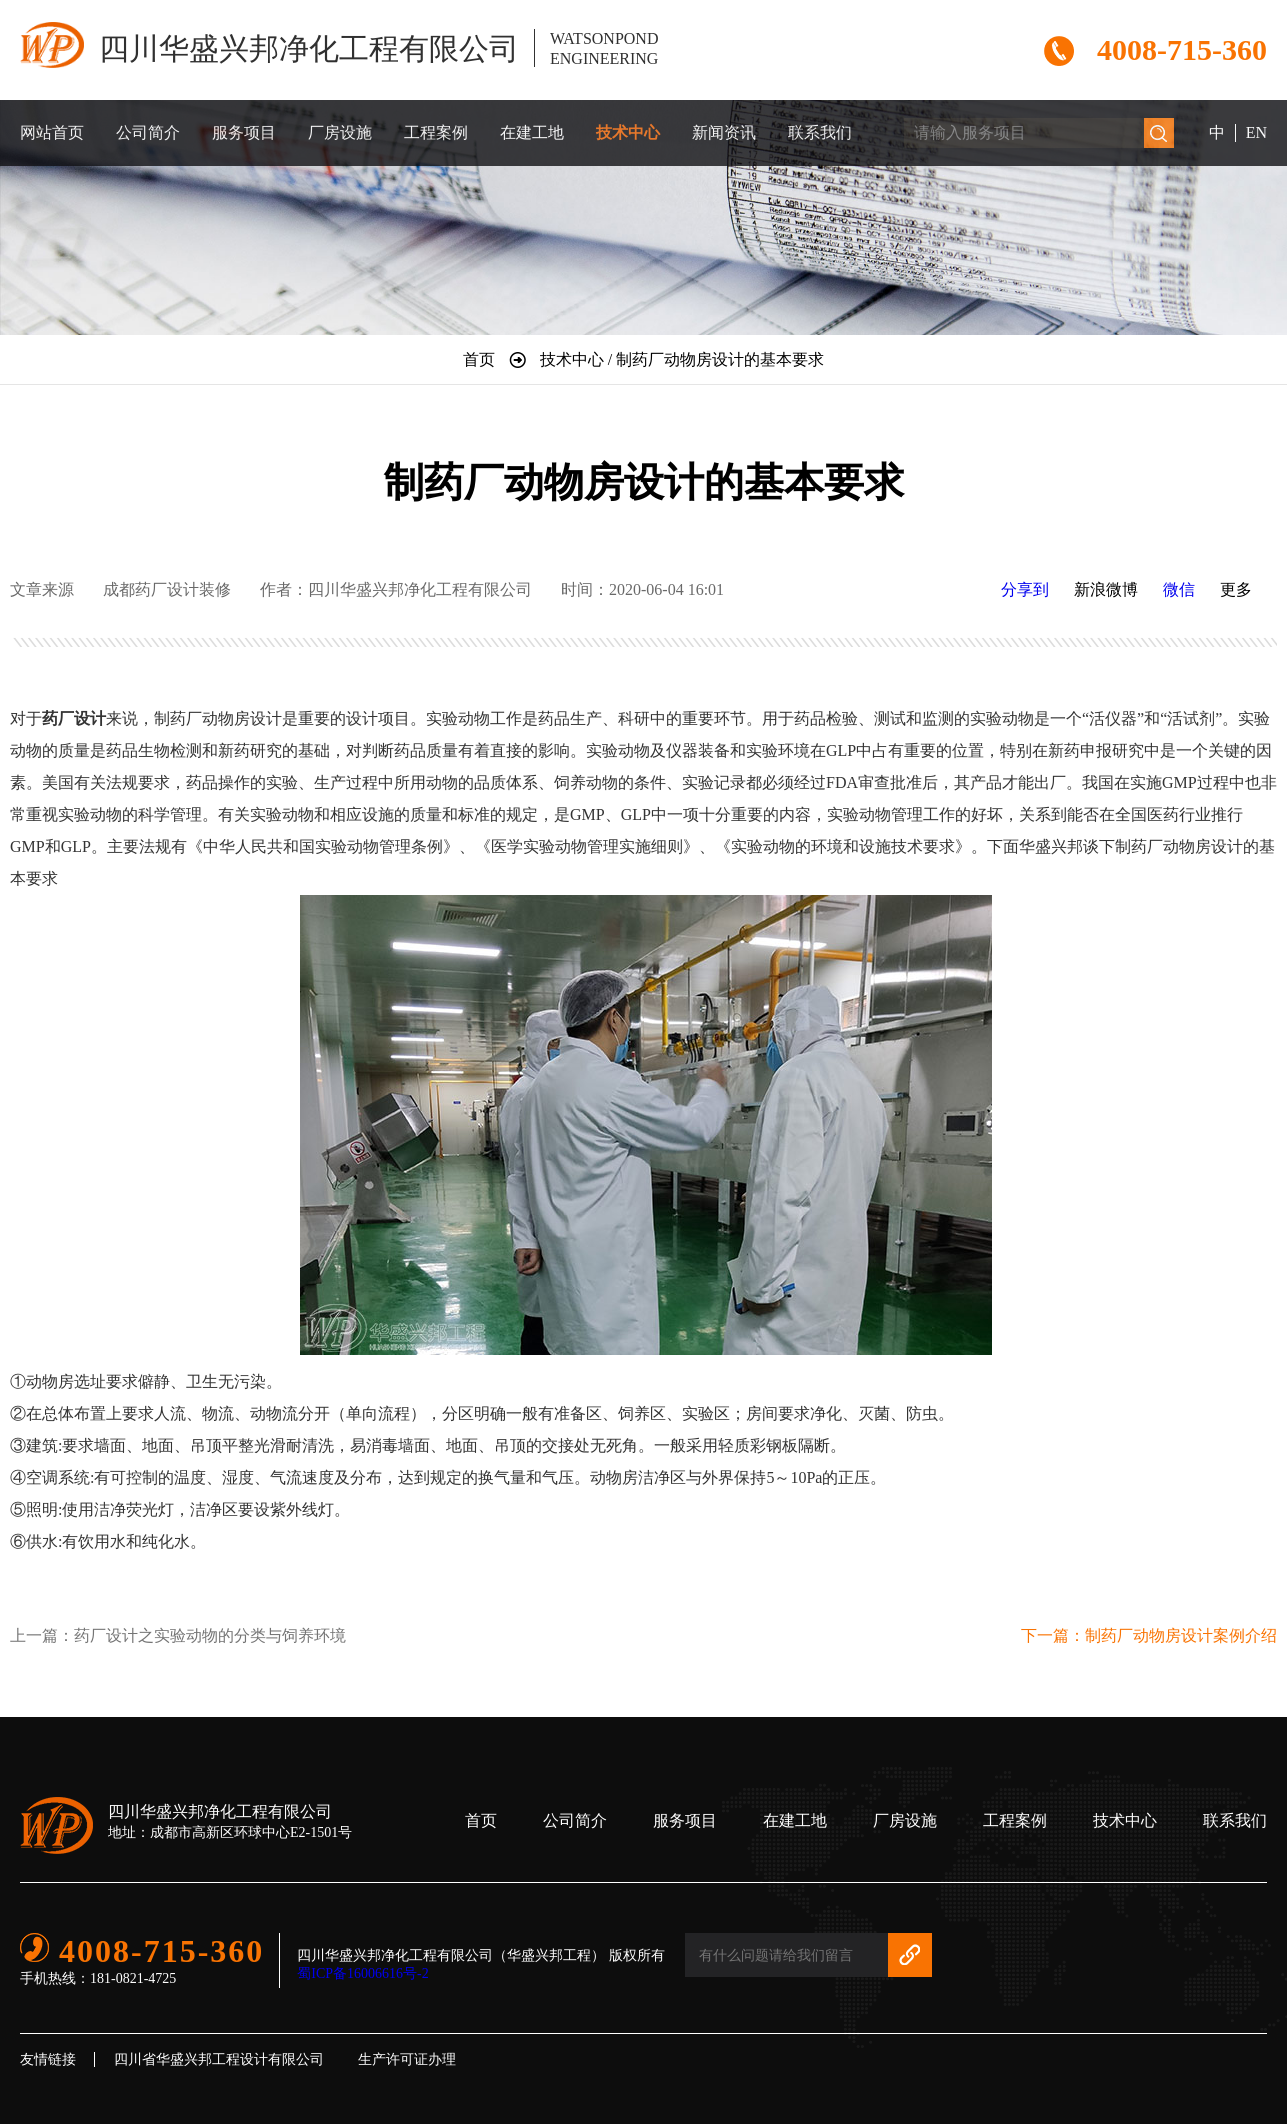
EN (1256, 132)
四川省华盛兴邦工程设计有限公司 (219, 2059)
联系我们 (820, 132)
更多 (1236, 589)
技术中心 (628, 132)
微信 (1179, 589)
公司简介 (148, 132)
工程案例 (436, 132)
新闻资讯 (724, 132)
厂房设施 (340, 132)
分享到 (1025, 589)
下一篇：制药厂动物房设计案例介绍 (1149, 1635)
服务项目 (244, 132)
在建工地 (532, 132)
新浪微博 (1106, 589)
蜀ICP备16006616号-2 (362, 1973)
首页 (481, 1820)
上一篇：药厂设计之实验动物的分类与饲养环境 (178, 1635)
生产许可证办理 (407, 2059)
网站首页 (52, 132)
